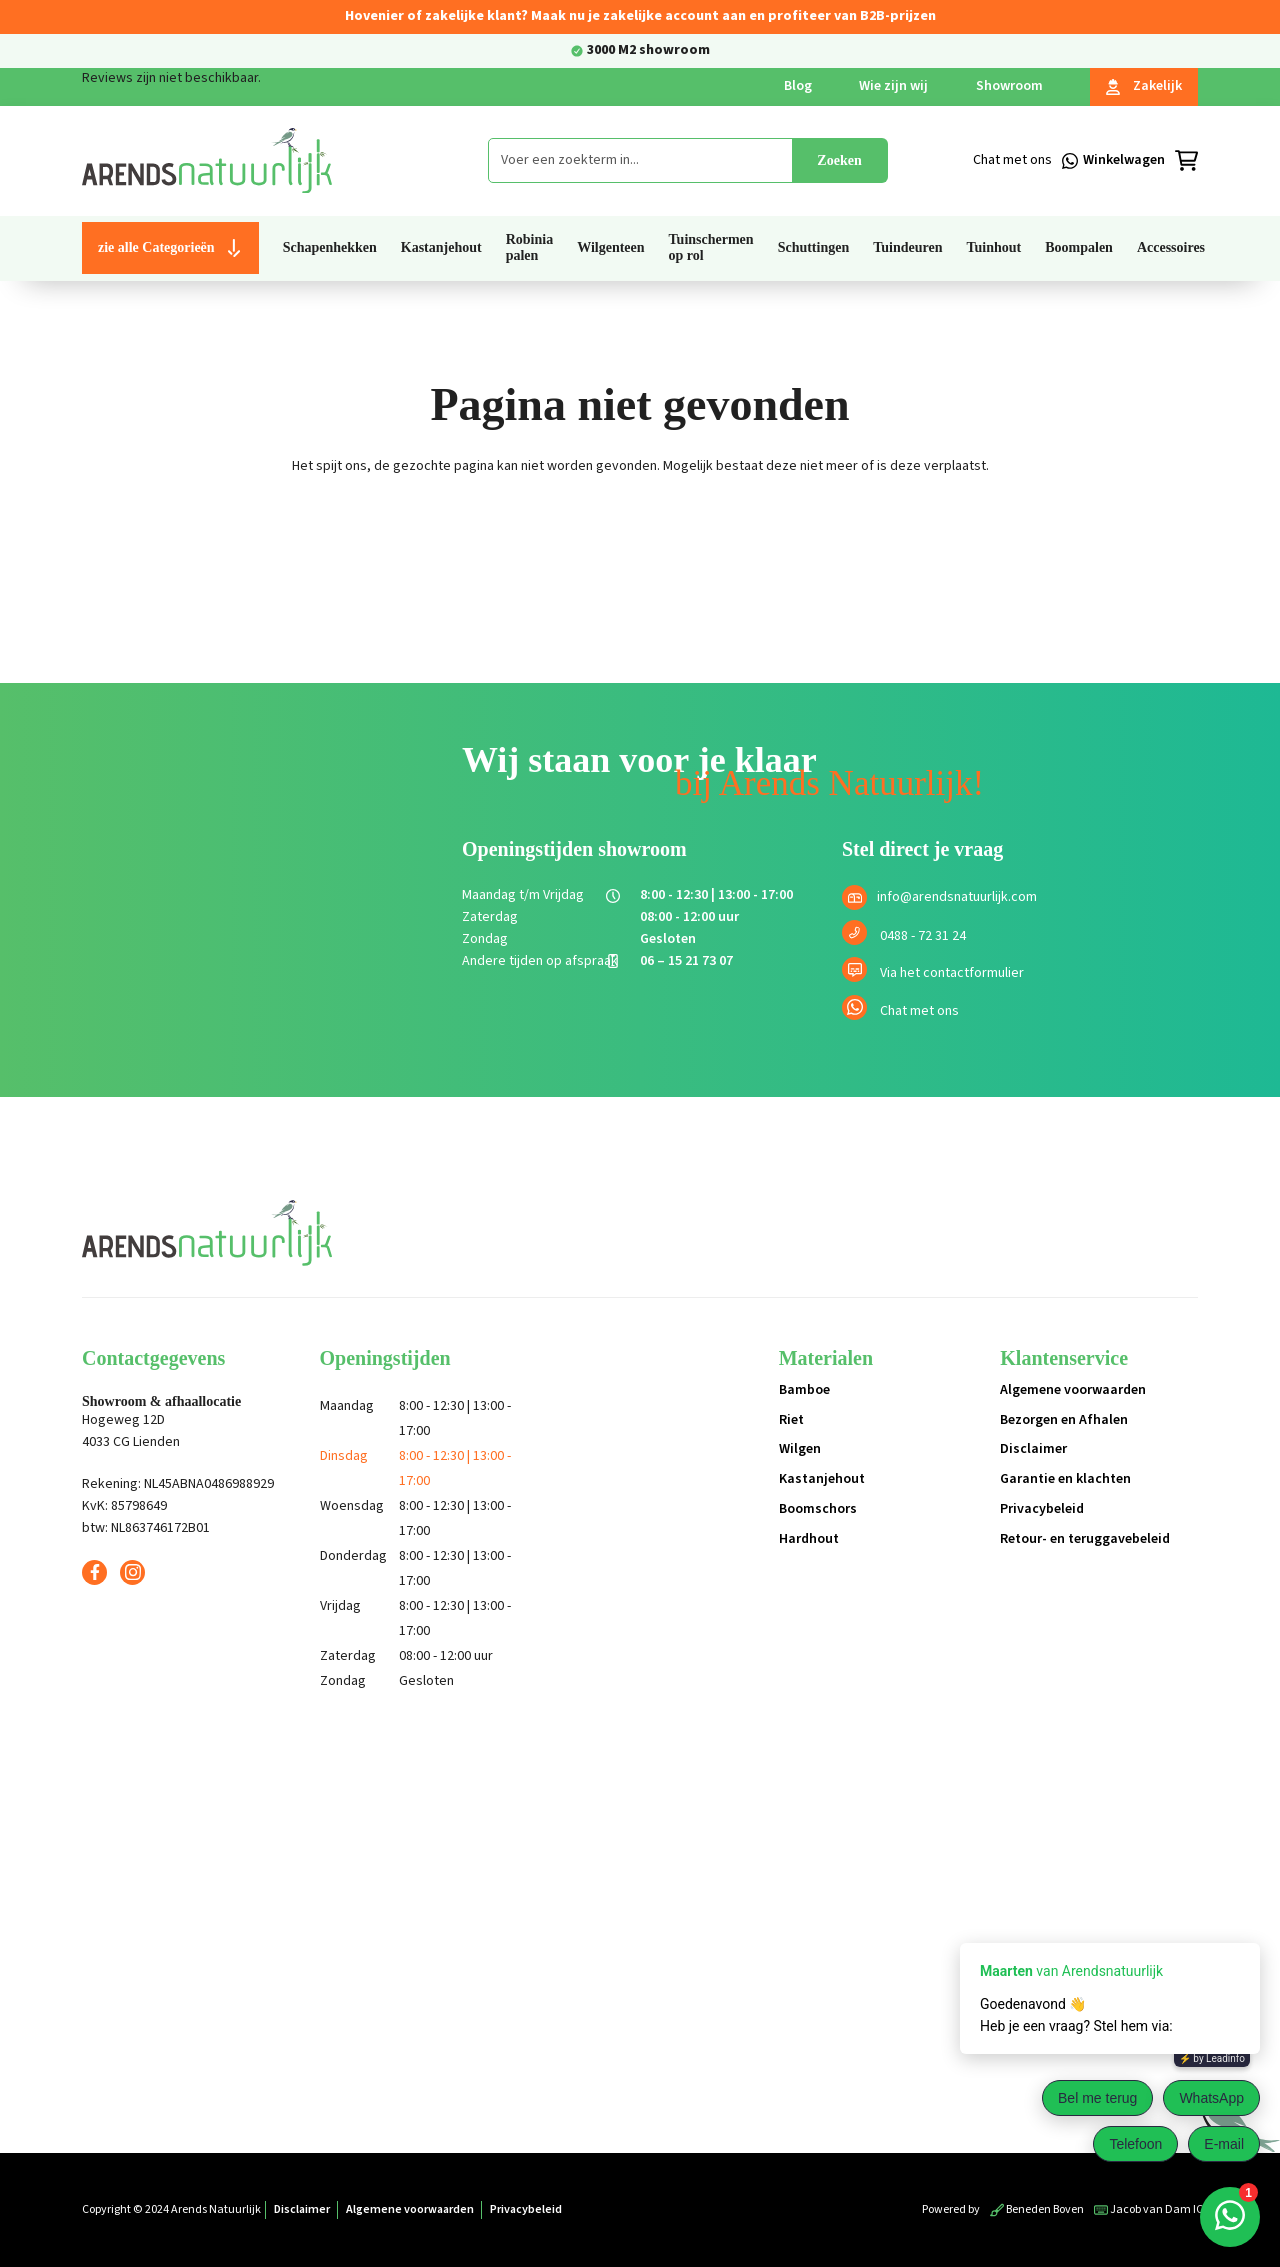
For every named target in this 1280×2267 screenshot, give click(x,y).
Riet (791, 1420)
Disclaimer (1033, 1449)
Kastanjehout (822, 1479)
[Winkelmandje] (1140, 161)
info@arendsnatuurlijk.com (957, 897)
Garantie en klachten (1065, 1479)
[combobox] (640, 160)
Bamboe (804, 1390)
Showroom (1009, 86)
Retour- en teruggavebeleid (1085, 1539)
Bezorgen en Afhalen (1064, 1420)
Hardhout (809, 1539)
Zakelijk (1144, 86)
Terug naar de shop (640, 536)
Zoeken (839, 160)
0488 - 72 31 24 (923, 936)
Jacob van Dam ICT (1152, 2209)
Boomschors (818, 1509)
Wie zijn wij (893, 86)
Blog (798, 86)
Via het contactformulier (952, 973)
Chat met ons (919, 1011)
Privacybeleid (1042, 1509)
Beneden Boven (1037, 2209)
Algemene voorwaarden (1073, 1390)
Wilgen (800, 1449)
